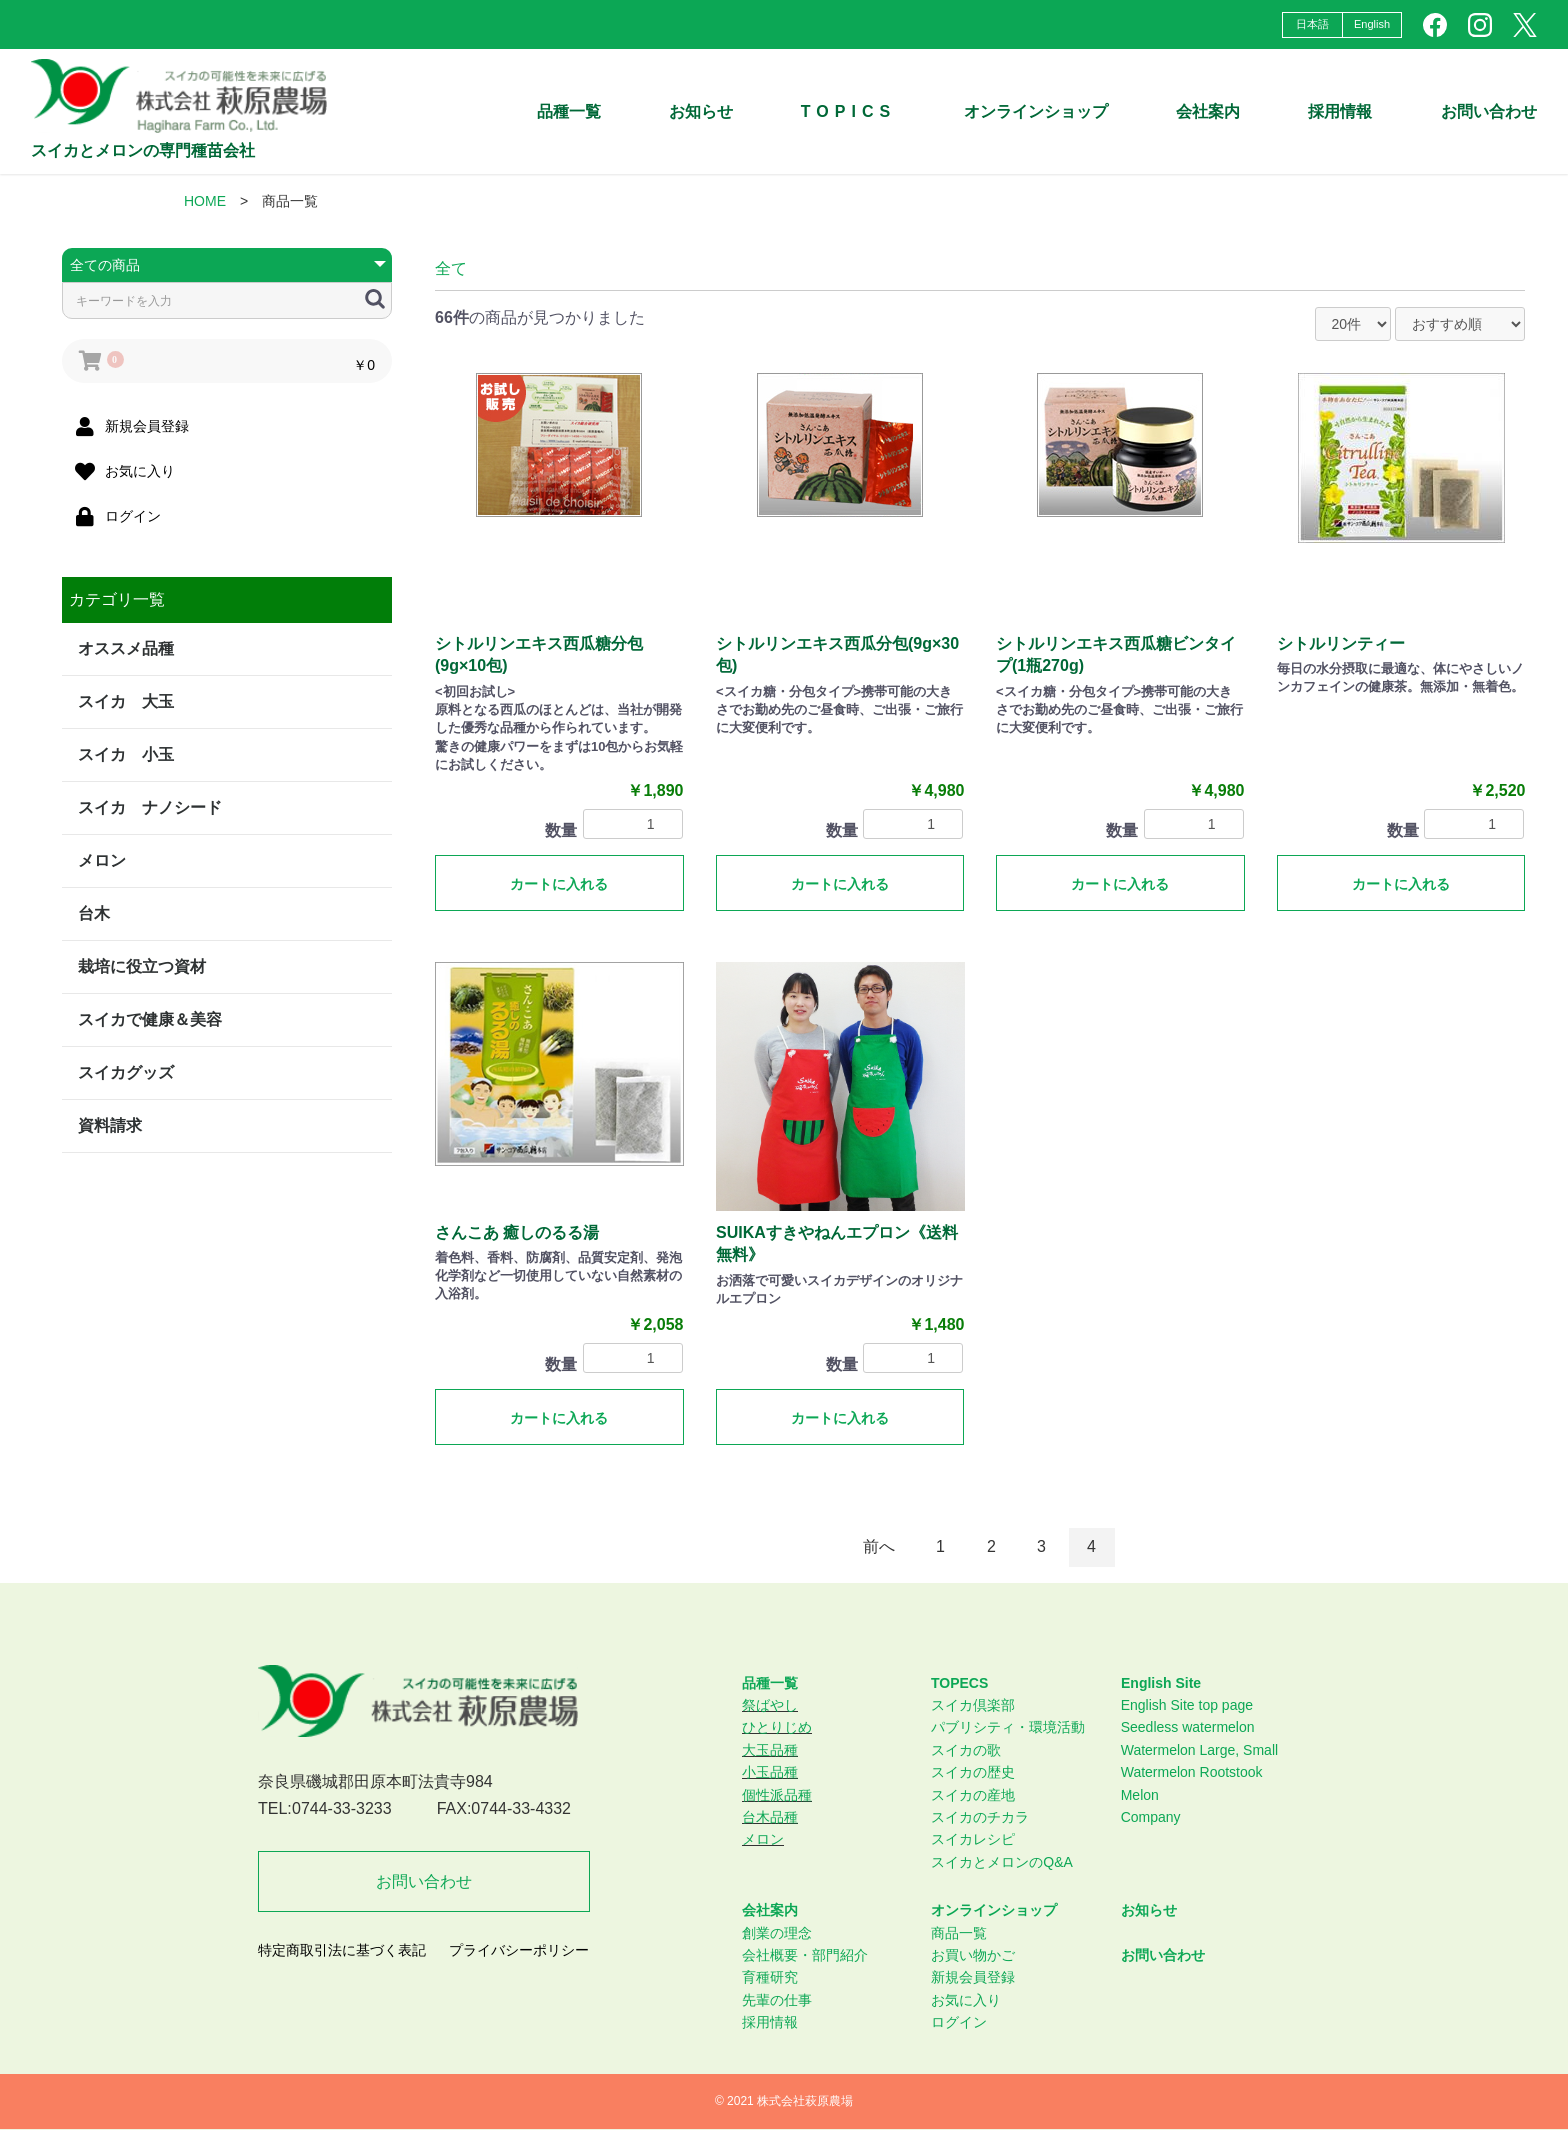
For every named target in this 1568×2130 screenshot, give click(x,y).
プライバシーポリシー (519, 1950)
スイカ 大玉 (126, 701)
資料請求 (110, 1125)
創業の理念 (777, 1933)
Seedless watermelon (1188, 1727)
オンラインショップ (1036, 111)
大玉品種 (770, 1750)
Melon (1140, 1795)
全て (451, 268)
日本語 (1312, 24)
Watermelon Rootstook (1192, 1772)
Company (1151, 1817)
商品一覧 (959, 1933)
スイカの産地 (973, 1795)
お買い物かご (973, 1955)
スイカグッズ (126, 1072)
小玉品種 (770, 1772)
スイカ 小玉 (126, 754)
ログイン (959, 2022)
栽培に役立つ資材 (142, 966)
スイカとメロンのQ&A (1002, 1862)
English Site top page (1187, 1705)
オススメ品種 (126, 648)
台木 (94, 913)
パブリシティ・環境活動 (1008, 1727)
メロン (102, 860)
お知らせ (701, 111)
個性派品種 (777, 1795)
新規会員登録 (973, 1977)
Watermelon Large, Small (1199, 1750)
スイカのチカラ (980, 1817)
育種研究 (770, 1977)
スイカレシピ (973, 1839)
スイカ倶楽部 (973, 1705)
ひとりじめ (777, 1727)
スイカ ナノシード (150, 807)
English (1372, 24)
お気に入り (966, 2000)
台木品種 (770, 1817)
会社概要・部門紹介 (805, 1955)
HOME (205, 201)
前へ (879, 1546)
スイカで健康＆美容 (150, 1019)
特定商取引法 (117, 1195)
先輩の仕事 (777, 2000)
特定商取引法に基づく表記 (342, 1950)
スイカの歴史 (973, 1772)
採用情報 (770, 2022)
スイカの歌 (966, 1750)
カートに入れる (559, 884)
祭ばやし (770, 1705)
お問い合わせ (1489, 111)
